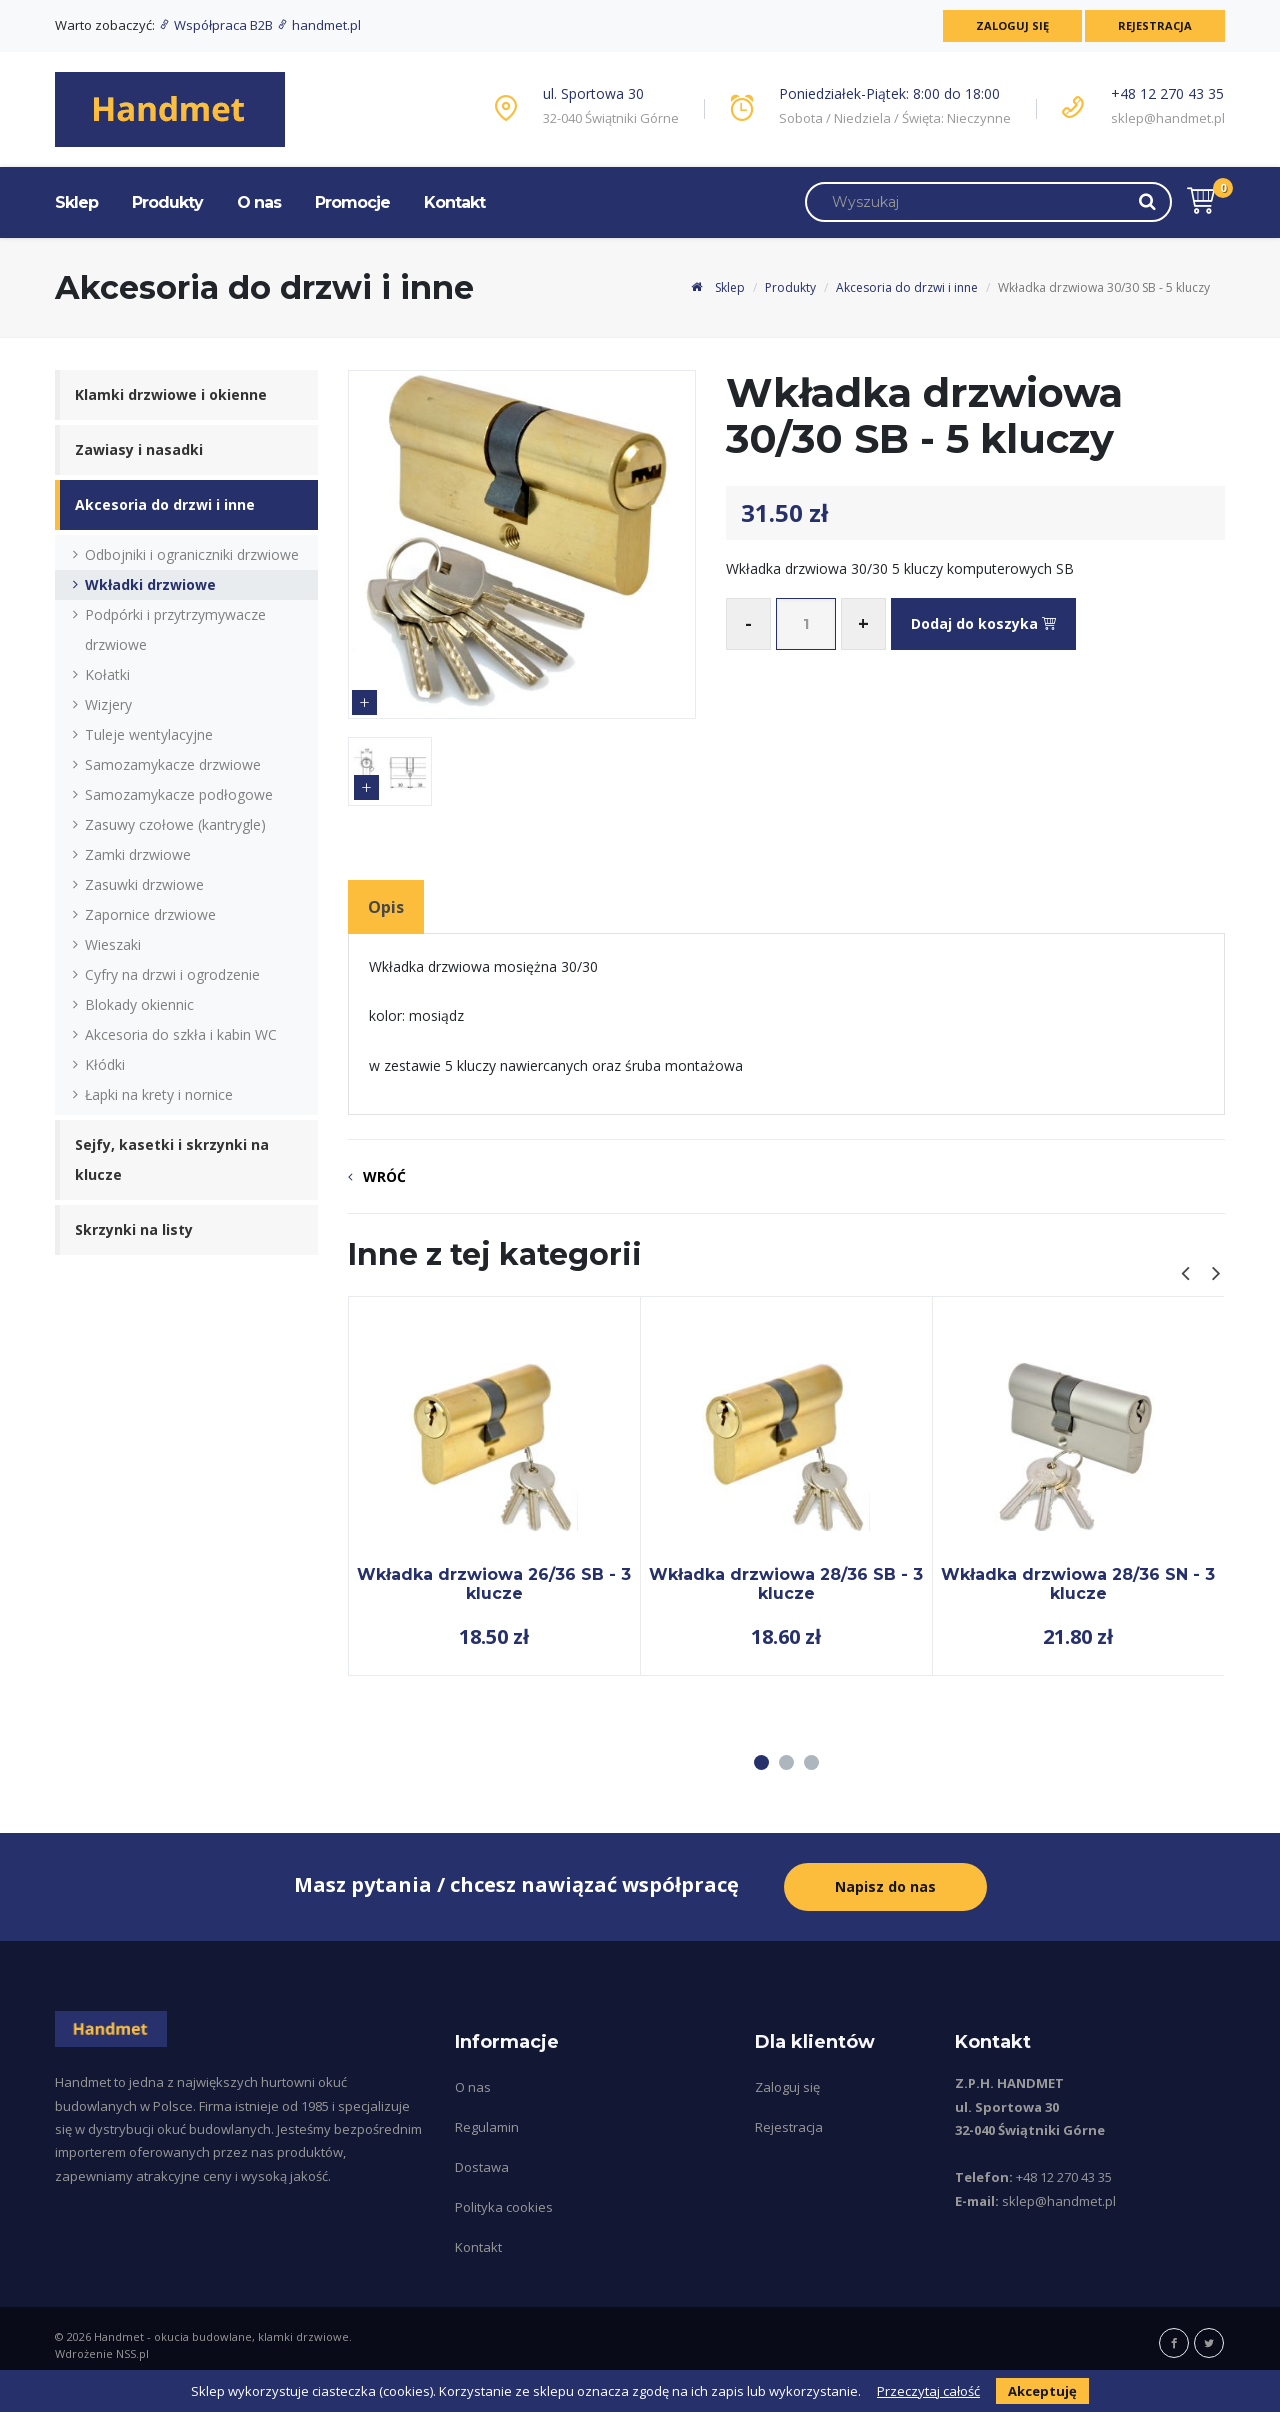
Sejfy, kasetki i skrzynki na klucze (172, 1159)
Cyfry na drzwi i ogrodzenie (172, 974)
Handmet (119, 2336)
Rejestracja (1155, 25)
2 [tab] (786, 1762)
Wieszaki (113, 944)
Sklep (76, 202)
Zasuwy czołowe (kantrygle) (175, 824)
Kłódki (105, 1064)
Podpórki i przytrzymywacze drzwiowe (175, 629)
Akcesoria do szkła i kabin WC (181, 1034)
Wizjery (108, 704)
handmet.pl (318, 25)
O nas (259, 202)
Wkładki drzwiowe (150, 584)
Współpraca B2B (217, 25)
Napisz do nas (885, 1886)
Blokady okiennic (139, 1004)
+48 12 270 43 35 (1167, 93)
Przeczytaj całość (928, 2391)
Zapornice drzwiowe (150, 914)
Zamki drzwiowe (138, 854)
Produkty (167, 202)
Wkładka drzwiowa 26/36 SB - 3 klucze (494, 1583)
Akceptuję (1042, 2391)
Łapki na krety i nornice (159, 1094)
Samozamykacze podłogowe (179, 794)
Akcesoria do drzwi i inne (907, 287)
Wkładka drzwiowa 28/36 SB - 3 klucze (786, 1583)
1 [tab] (761, 1762)
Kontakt (454, 202)
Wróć (384, 1176)
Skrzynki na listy (134, 1229)
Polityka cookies (504, 2207)
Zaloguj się (1012, 25)
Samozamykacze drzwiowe (173, 764)
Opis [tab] (386, 907)
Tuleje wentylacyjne (149, 734)
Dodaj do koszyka (983, 623)
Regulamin (487, 2127)
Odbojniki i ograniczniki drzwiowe (192, 554)
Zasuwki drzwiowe (144, 884)
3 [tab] (811, 1762)
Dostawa (482, 2167)
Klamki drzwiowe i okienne (171, 394)
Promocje (352, 202)
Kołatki (107, 674)
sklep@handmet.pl (1168, 118)
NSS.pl (132, 2353)
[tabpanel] (494, 1485)
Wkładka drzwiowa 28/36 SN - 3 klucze (1078, 1583)
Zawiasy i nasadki (139, 449)
